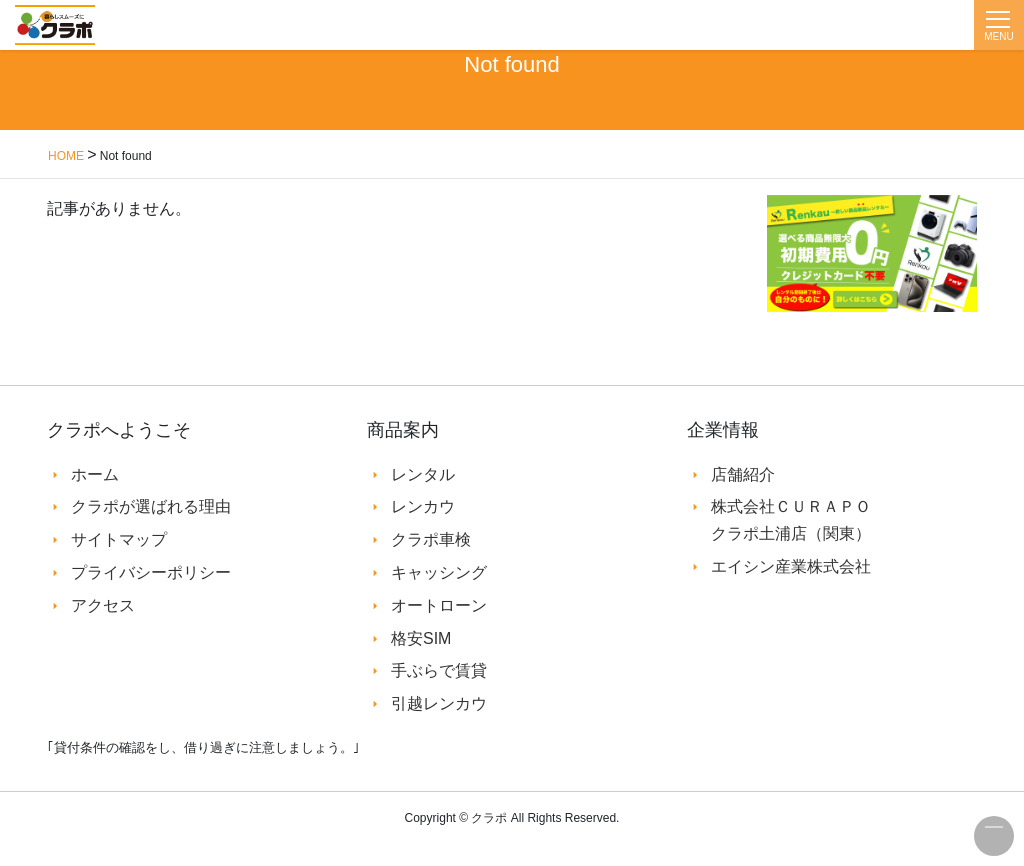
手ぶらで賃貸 (439, 670)
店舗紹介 (743, 474)
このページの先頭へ (994, 836)
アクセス (103, 605)
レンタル (423, 474)
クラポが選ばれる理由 (151, 506)
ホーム (95, 474)
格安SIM (421, 638)
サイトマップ (119, 539)
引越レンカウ (439, 703)
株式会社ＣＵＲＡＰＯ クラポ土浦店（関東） (791, 519)
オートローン (439, 605)
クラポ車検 (431, 539)
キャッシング (439, 572)
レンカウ (423, 506)
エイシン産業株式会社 (791, 566)
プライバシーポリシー (151, 572)
